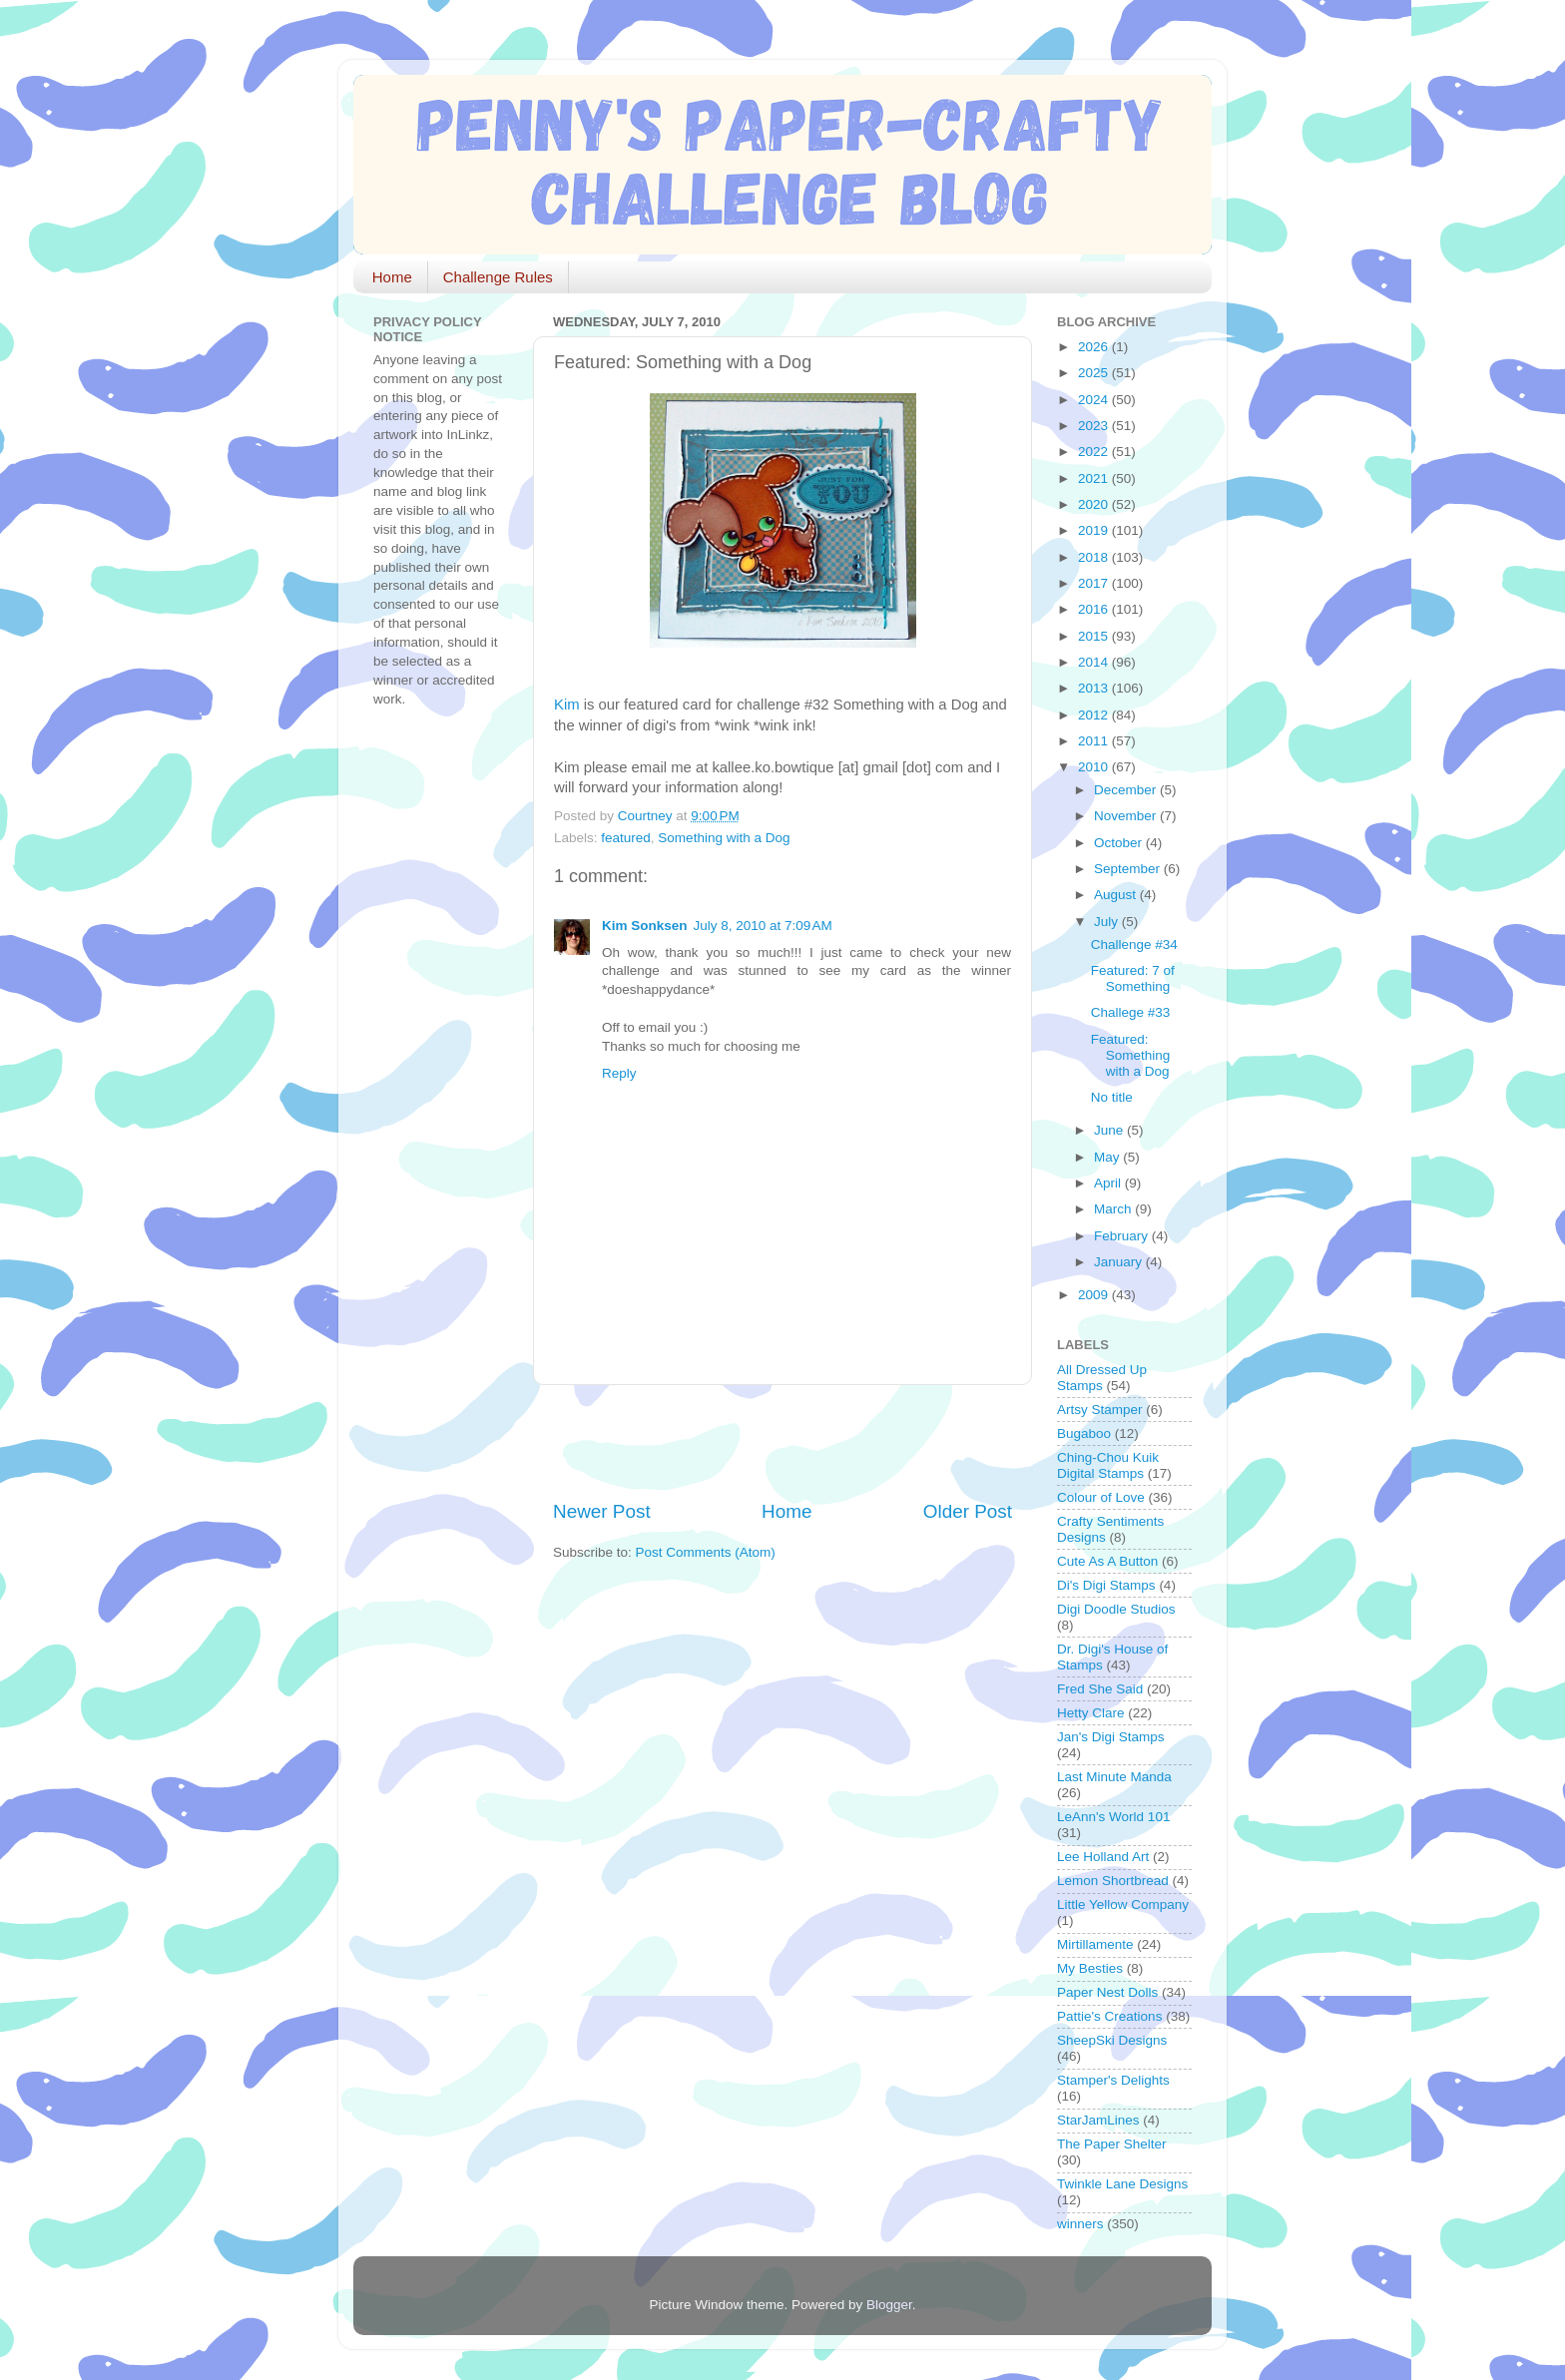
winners (1080, 2223)
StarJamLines (1098, 2120)
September (1129, 868)
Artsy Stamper (1100, 1409)
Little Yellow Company (1123, 1904)
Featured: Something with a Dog (1131, 1055)
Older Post (967, 1511)
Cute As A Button (1107, 1561)
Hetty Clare (1091, 1712)
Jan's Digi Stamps (1111, 1736)
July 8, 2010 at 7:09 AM (763, 925)
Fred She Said (1100, 1688)
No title (1112, 1097)
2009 (1095, 1294)
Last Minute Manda (1114, 1776)
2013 (1095, 688)
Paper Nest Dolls (1107, 1992)
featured (626, 837)
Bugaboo (1084, 1433)
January (1120, 1261)
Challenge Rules (498, 276)
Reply (619, 1073)
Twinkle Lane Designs (1122, 2183)
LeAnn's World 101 (1113, 1816)
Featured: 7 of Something (1133, 978)
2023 (1095, 425)
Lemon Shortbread (1113, 1880)
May (1108, 1157)
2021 (1095, 478)
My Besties (1090, 1968)
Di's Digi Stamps (1106, 1585)
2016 (1095, 609)
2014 (1095, 662)
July (1108, 921)
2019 (1095, 530)
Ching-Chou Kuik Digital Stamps (1108, 1465)
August (1117, 894)
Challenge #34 (1134, 944)
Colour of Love (1101, 1497)
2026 (1095, 346)
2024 (1095, 399)
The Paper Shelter (1112, 2144)
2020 (1095, 504)
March (1114, 1208)
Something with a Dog (723, 837)
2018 (1095, 557)
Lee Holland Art (1103, 1856)
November (1127, 815)
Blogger (889, 2304)
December (1127, 789)
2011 (1095, 740)
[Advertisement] (786, 1442)
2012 (1095, 715)
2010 (1095, 766)
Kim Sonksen (645, 925)
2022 (1095, 451)
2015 (1095, 636)
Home (392, 276)
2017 (1095, 583)
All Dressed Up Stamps (1102, 1377)
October (1120, 842)
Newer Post (602, 1511)
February (1123, 1235)
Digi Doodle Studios (1116, 1609)
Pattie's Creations (1109, 2016)
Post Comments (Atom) (706, 1552)
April (1109, 1183)
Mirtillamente (1095, 1944)
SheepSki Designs (1112, 2040)
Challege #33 (1131, 1012)
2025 (1095, 372)
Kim (567, 705)
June (1110, 1130)
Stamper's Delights (1113, 2080)
